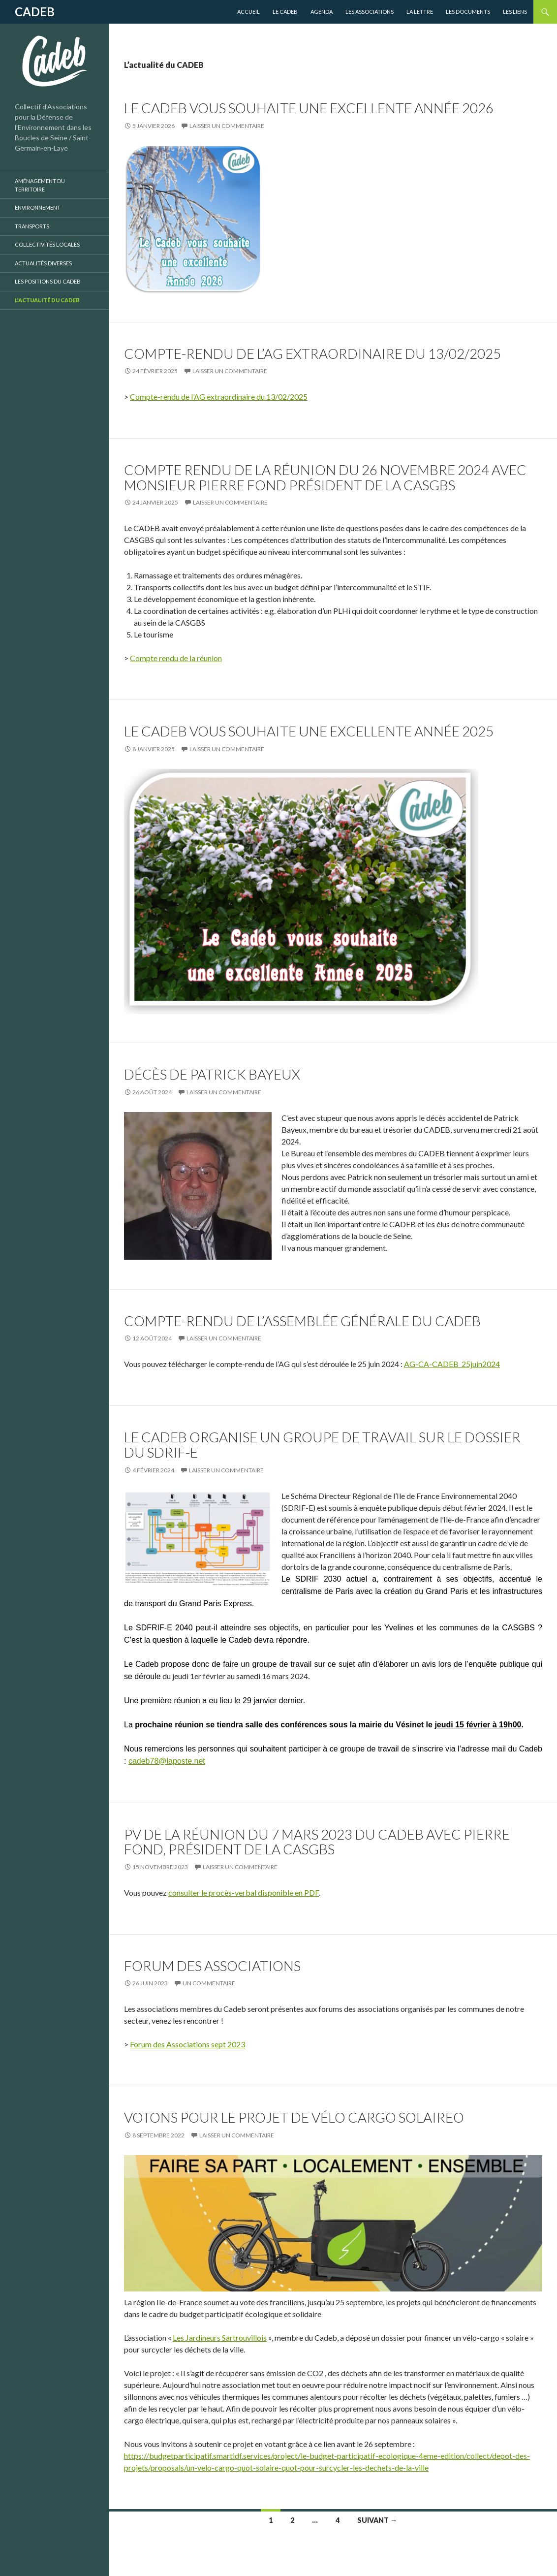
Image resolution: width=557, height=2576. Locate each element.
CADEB (35, 11)
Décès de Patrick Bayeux (212, 1074)
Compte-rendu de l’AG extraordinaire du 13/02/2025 (312, 353)
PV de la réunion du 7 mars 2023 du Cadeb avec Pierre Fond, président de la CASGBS (317, 1842)
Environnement (38, 207)
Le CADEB (285, 11)
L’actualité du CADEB (47, 300)
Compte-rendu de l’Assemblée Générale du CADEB (302, 1320)
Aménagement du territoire (40, 185)
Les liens (515, 11)
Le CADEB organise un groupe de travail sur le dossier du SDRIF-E (322, 1445)
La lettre (419, 11)
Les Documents (468, 11)
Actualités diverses (43, 263)
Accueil (248, 11)
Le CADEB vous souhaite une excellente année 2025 (309, 731)
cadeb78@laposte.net (166, 1761)
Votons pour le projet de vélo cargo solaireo (294, 2117)
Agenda (321, 11)
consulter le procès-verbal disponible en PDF (243, 1892)
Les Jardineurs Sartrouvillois (220, 2337)
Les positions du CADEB (48, 281)
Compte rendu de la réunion (176, 658)
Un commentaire (209, 1983)
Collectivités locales (47, 244)
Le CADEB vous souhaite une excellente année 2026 (309, 107)
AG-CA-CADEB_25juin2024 (452, 1363)
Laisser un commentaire (226, 125)
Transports (32, 226)
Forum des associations (212, 1965)
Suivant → (377, 2520)
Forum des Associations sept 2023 (187, 2044)
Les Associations (369, 11)
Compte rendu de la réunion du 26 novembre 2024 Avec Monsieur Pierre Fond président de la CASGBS (325, 477)
